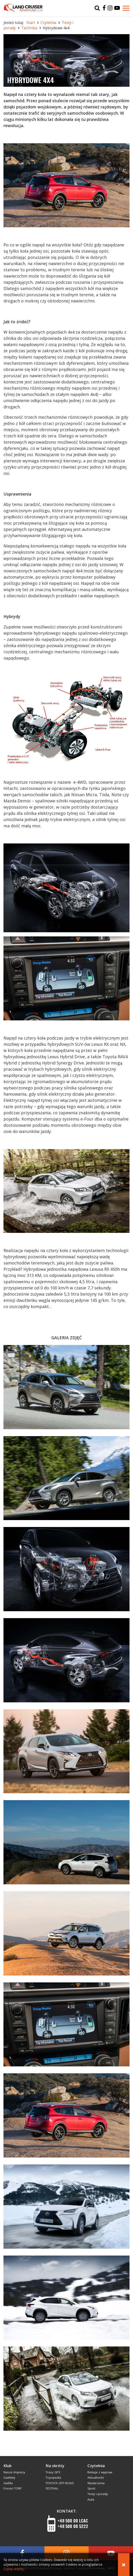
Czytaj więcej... (14, 2569)
